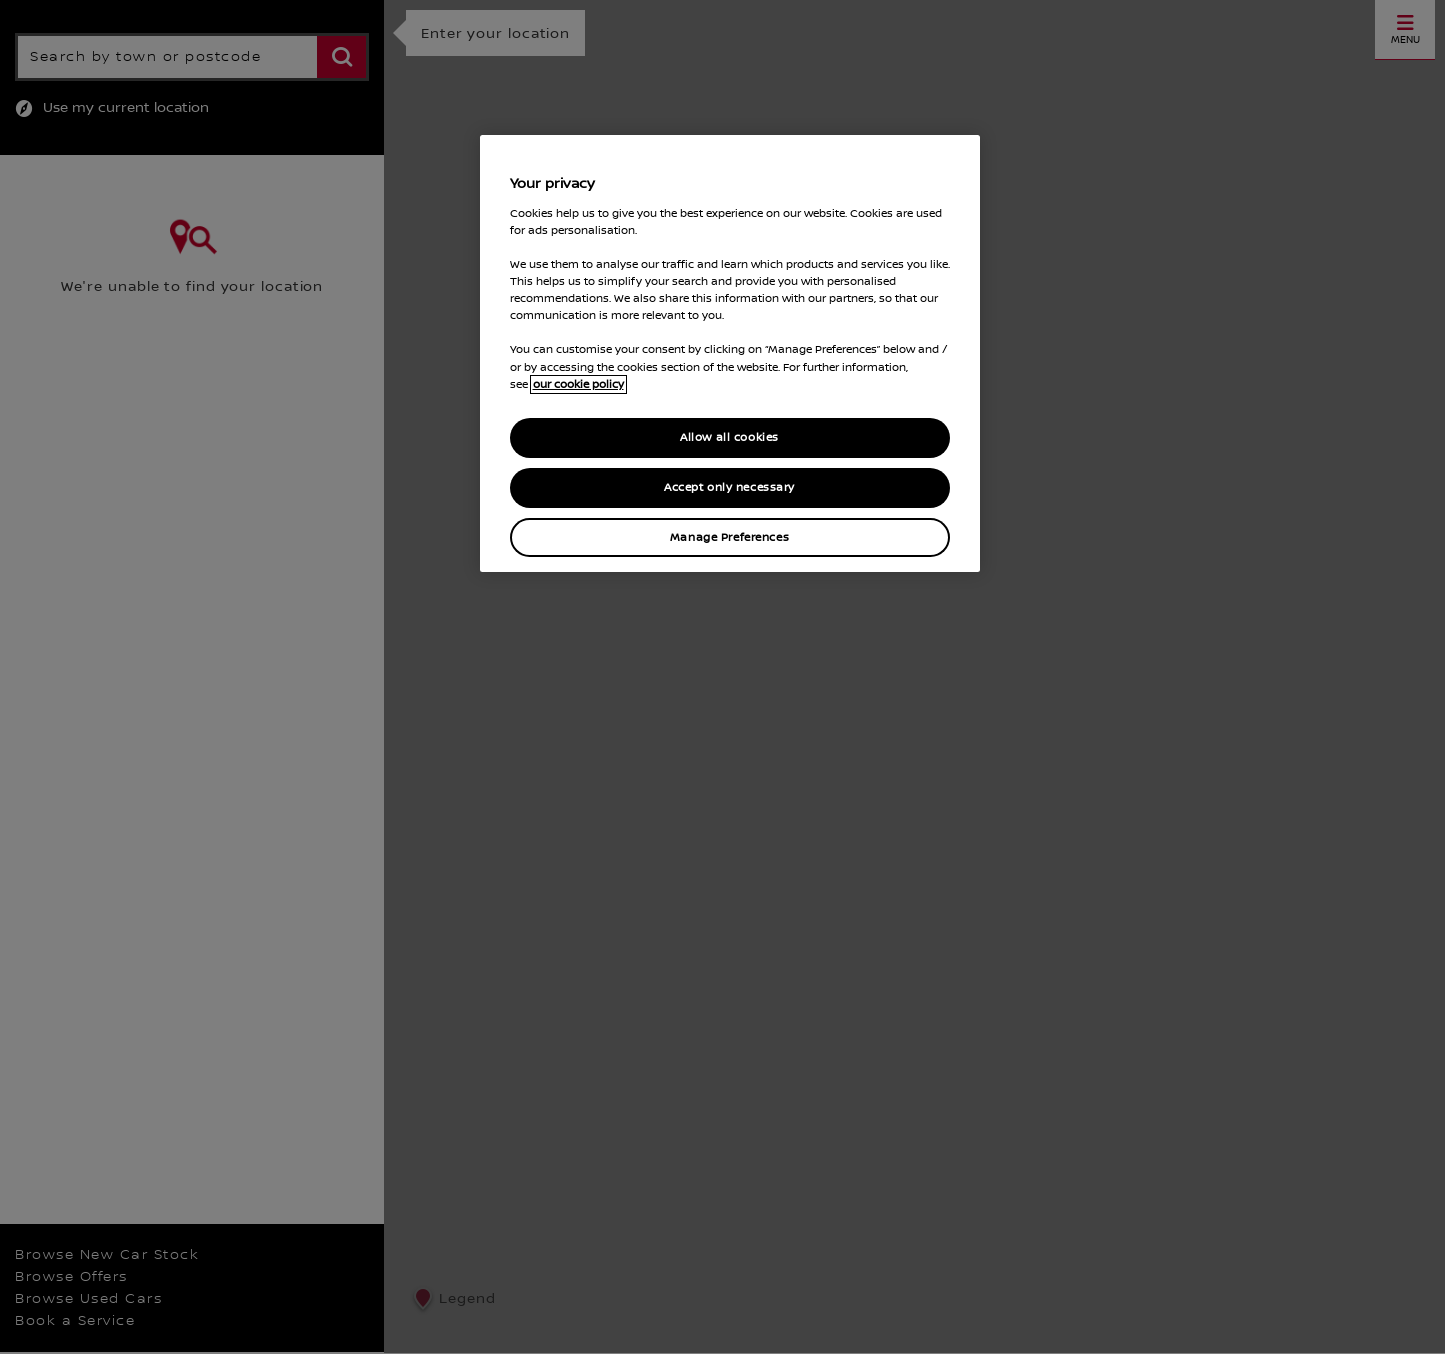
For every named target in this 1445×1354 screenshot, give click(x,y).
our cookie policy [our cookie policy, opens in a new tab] (578, 384)
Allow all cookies (729, 437)
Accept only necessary (729, 487)
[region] (730, 353)
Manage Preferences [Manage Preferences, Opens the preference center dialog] (729, 537)
